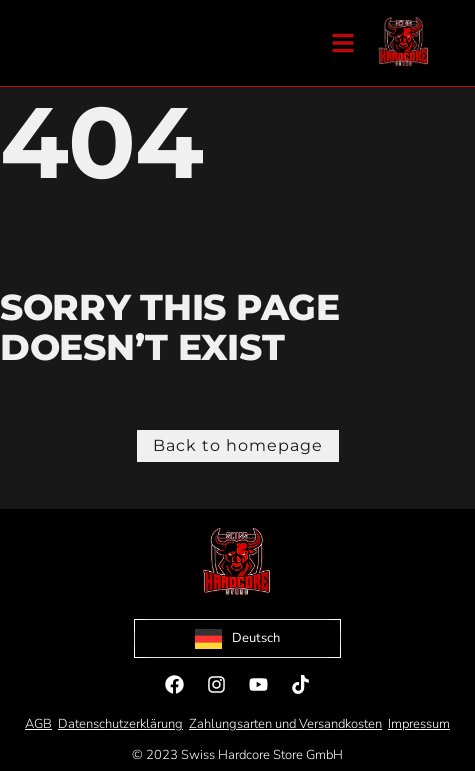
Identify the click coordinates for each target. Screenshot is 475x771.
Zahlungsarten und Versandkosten (285, 724)
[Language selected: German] (237, 638)
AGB (38, 724)
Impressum (419, 724)
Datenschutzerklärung (120, 724)
